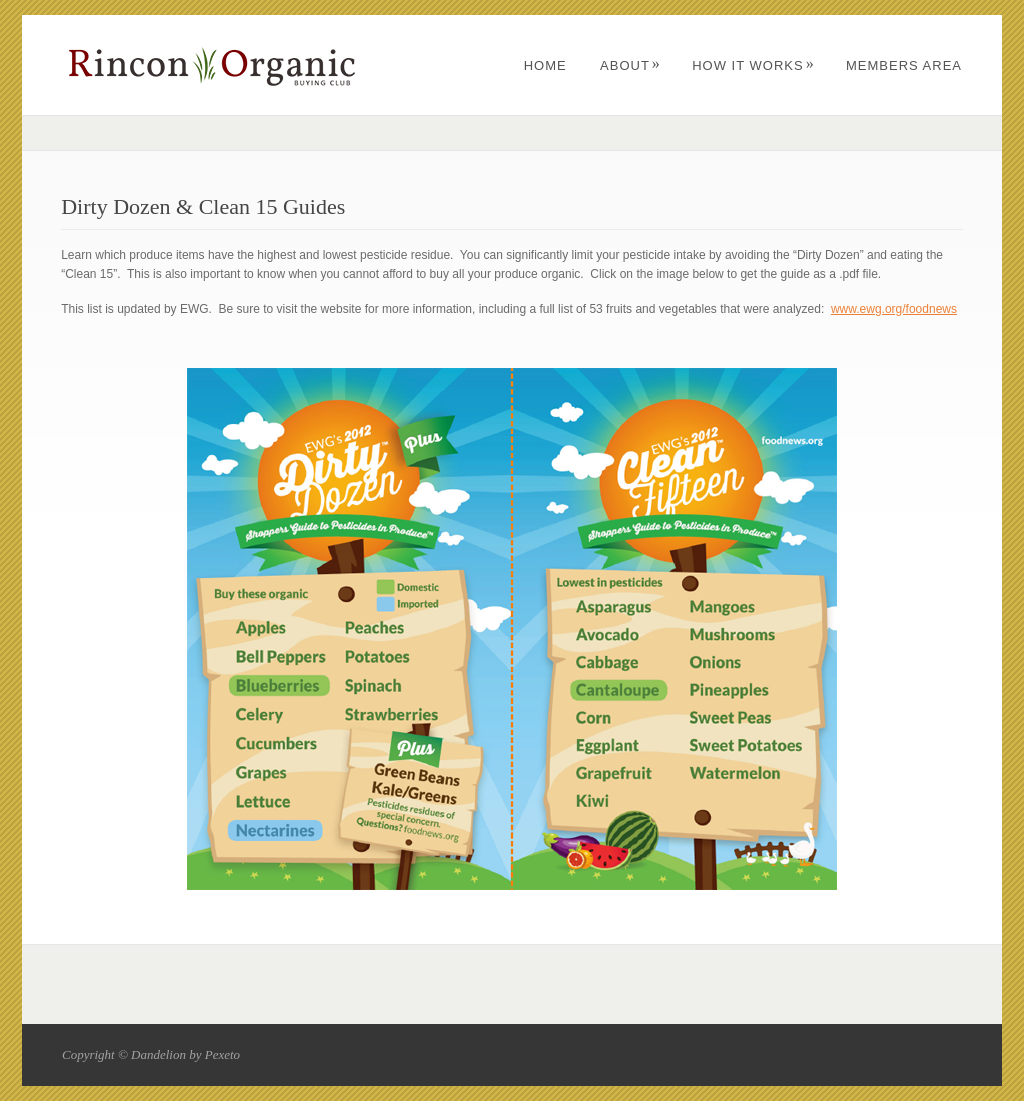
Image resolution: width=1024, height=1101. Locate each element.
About (630, 65)
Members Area (904, 65)
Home (545, 65)
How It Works (753, 65)
